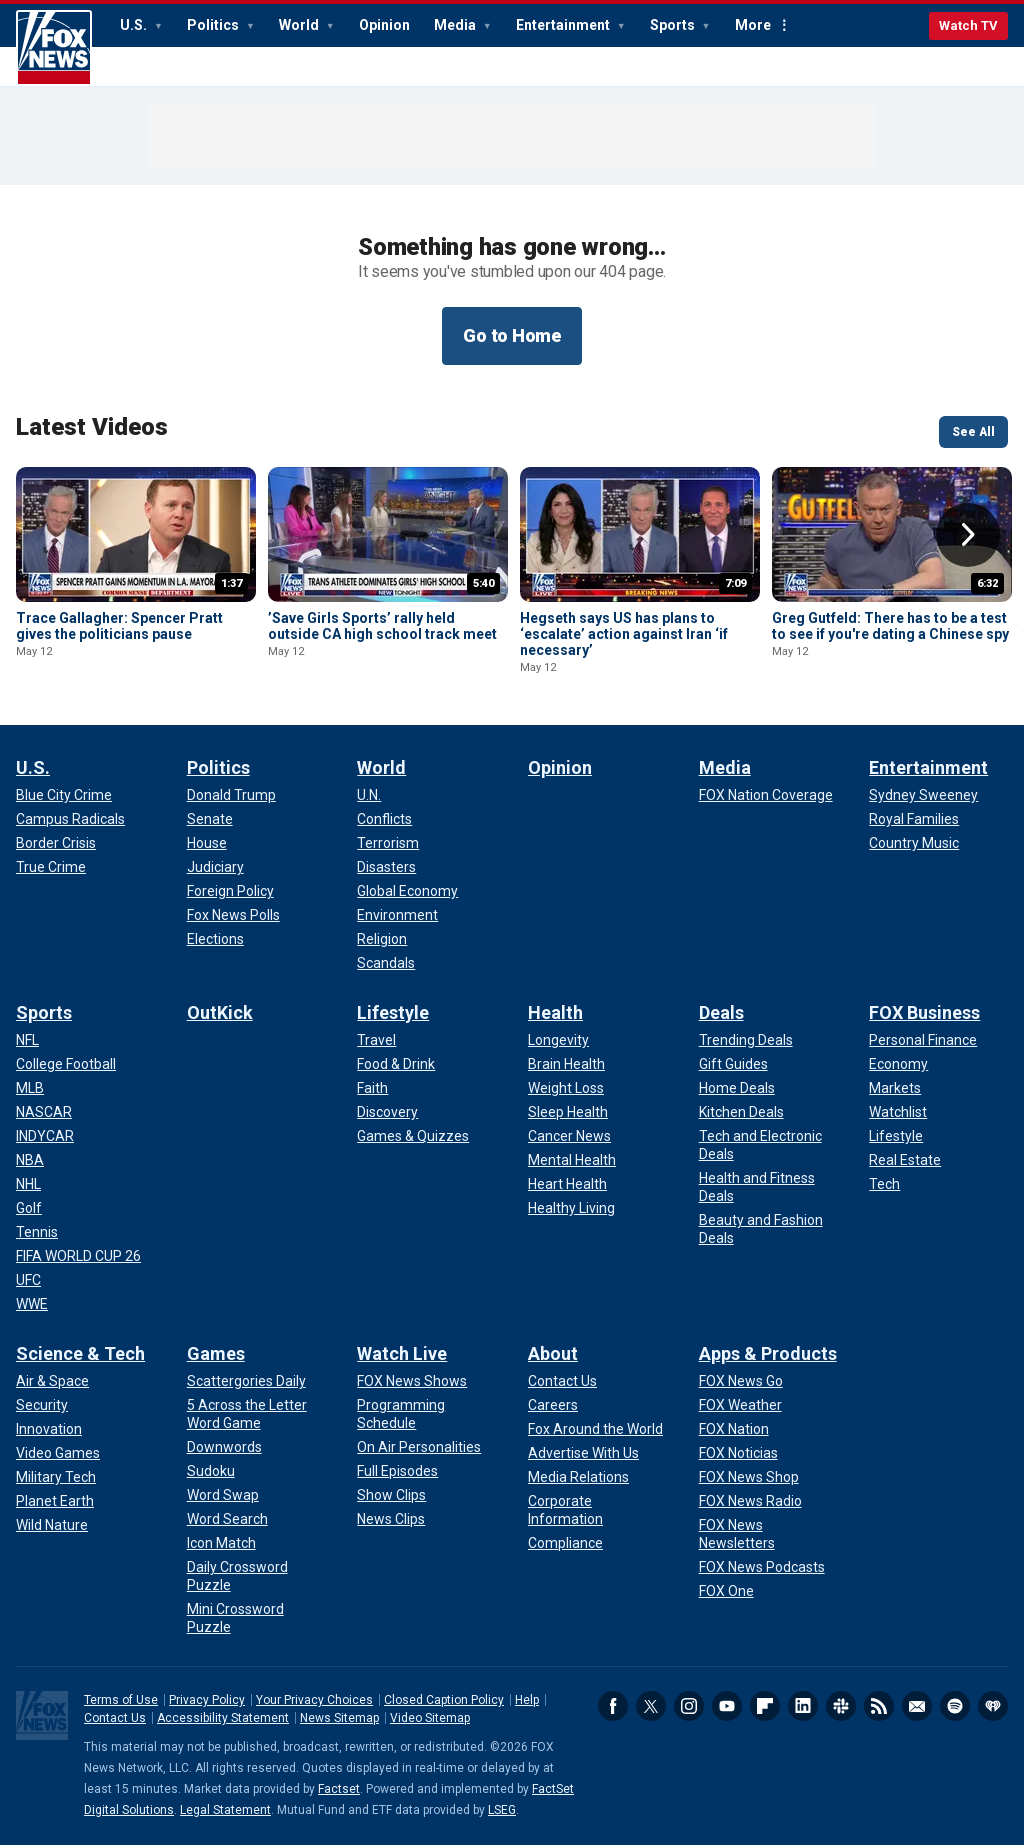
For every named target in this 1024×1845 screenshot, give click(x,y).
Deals (721, 1012)
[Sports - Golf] (29, 1208)
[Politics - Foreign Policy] (230, 891)
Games (216, 1353)
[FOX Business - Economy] (898, 1064)
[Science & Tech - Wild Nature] (52, 1525)
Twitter (651, 1706)
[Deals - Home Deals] (737, 1088)
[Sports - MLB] (30, 1088)
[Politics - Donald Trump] (231, 795)
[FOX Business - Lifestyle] (896, 1136)
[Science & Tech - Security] (42, 1405)
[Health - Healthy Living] (571, 1208)
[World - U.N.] (369, 795)
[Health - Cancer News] (569, 1136)
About (553, 1353)
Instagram (689, 1706)
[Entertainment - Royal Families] (914, 819)
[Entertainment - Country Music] (914, 843)
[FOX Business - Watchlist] (898, 1112)
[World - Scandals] (386, 963)
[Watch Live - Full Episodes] (397, 1471)
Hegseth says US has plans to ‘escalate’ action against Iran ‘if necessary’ (624, 634)
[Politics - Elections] (215, 939)
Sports (674, 25)
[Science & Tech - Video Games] (58, 1453)
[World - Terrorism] (388, 843)
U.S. (135, 25)
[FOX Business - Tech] (884, 1184)
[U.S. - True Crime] (51, 867)
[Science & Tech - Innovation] (49, 1429)
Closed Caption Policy (444, 1700)
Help (527, 1700)
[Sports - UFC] (28, 1280)
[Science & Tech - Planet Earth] (55, 1501)
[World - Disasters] (386, 867)
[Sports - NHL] (28, 1184)
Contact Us (115, 1718)
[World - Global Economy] (407, 891)
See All (973, 432)
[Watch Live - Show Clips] (391, 1495)
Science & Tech (80, 1353)
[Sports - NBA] (30, 1160)
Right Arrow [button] (968, 535)
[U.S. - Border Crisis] (56, 843)
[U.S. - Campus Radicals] (70, 819)
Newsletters (917, 1706)
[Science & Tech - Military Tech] (56, 1477)
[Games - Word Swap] (223, 1495)
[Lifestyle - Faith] (372, 1088)
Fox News (54, 48)
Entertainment (564, 25)
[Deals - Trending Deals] (746, 1040)
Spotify (955, 1706)
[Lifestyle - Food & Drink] (396, 1064)
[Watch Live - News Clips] (391, 1519)
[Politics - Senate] (210, 819)
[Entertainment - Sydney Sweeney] (923, 795)
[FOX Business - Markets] (895, 1088)
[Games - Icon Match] (221, 1543)
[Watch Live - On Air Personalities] (419, 1447)
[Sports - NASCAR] (44, 1112)
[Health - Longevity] (558, 1040)
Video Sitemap (430, 1718)
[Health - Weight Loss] (566, 1088)
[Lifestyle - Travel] (376, 1040)
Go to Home (512, 335)
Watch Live (402, 1353)
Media (456, 25)
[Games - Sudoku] (211, 1471)
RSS (879, 1706)
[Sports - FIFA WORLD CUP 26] (78, 1256)
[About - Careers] (553, 1405)
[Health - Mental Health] (572, 1160)
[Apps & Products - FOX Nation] (734, 1429)
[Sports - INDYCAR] (45, 1136)
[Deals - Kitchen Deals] (741, 1112)
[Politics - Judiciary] (215, 867)
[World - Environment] (397, 915)
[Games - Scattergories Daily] (246, 1381)
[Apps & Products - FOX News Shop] (749, 1477)
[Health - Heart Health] (567, 1184)
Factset (339, 1789)
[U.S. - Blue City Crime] (64, 795)
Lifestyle (393, 1012)
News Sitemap (339, 1718)
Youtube (727, 1706)
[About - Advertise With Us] (583, 1453)
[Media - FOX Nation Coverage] (766, 795)
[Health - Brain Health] (566, 1064)
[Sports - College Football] (66, 1064)
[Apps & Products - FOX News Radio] (750, 1501)
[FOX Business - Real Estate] (905, 1160)
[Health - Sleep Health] (568, 1112)
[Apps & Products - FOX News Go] (741, 1381)
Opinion (384, 25)
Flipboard (765, 1706)
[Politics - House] (207, 843)
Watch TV (968, 25)
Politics (214, 25)
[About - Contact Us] (562, 1381)
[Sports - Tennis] (37, 1232)
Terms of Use (121, 1700)
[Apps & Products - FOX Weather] (740, 1405)
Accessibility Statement (223, 1718)
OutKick (220, 1012)
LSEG (502, 1810)
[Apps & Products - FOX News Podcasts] (762, 1567)
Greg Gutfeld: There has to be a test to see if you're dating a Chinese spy (890, 626)
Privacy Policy (207, 1700)
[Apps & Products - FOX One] (726, 1591)
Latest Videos (92, 427)
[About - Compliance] (565, 1543)
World (300, 25)
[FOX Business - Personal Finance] (923, 1040)
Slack (841, 1706)
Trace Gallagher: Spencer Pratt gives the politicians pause (119, 626)
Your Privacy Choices (314, 1700)
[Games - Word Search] (227, 1519)
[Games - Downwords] (224, 1447)
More (753, 25)
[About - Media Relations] (578, 1477)
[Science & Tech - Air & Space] (52, 1381)
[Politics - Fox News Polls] (233, 915)
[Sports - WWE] (32, 1304)
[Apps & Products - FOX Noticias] (738, 1453)
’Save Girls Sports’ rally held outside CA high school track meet (382, 626)
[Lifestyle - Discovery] (387, 1112)
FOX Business (924, 1012)
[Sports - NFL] (27, 1040)
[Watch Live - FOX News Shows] (412, 1381)
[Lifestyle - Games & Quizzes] (413, 1136)
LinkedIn (803, 1706)
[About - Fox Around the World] (595, 1429)
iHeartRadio (993, 1706)
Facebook (613, 1706)
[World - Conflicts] (384, 819)
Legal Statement (225, 1810)
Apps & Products (768, 1353)
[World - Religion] (382, 939)
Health (555, 1012)
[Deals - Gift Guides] (733, 1064)
